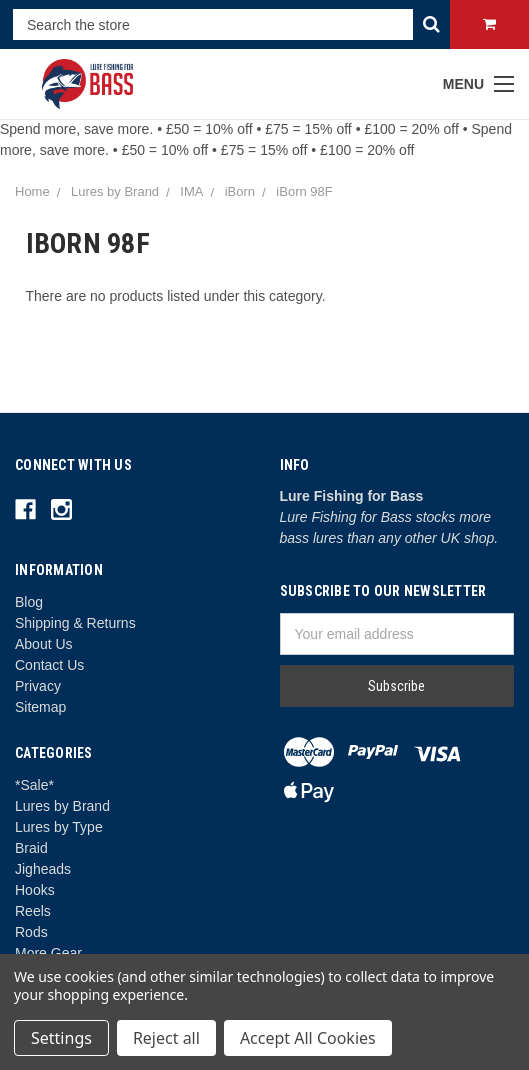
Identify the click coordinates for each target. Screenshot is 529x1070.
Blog (29, 602)
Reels (33, 911)
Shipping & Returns (75, 623)
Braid (31, 848)
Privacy (38, 686)
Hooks (35, 890)
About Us (44, 644)
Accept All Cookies (308, 1038)
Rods (31, 932)
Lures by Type (59, 827)
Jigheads (43, 869)
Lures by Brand (62, 806)
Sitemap (40, 707)
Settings (61, 1038)
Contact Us (49, 665)
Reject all (166, 1038)
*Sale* (34, 785)
